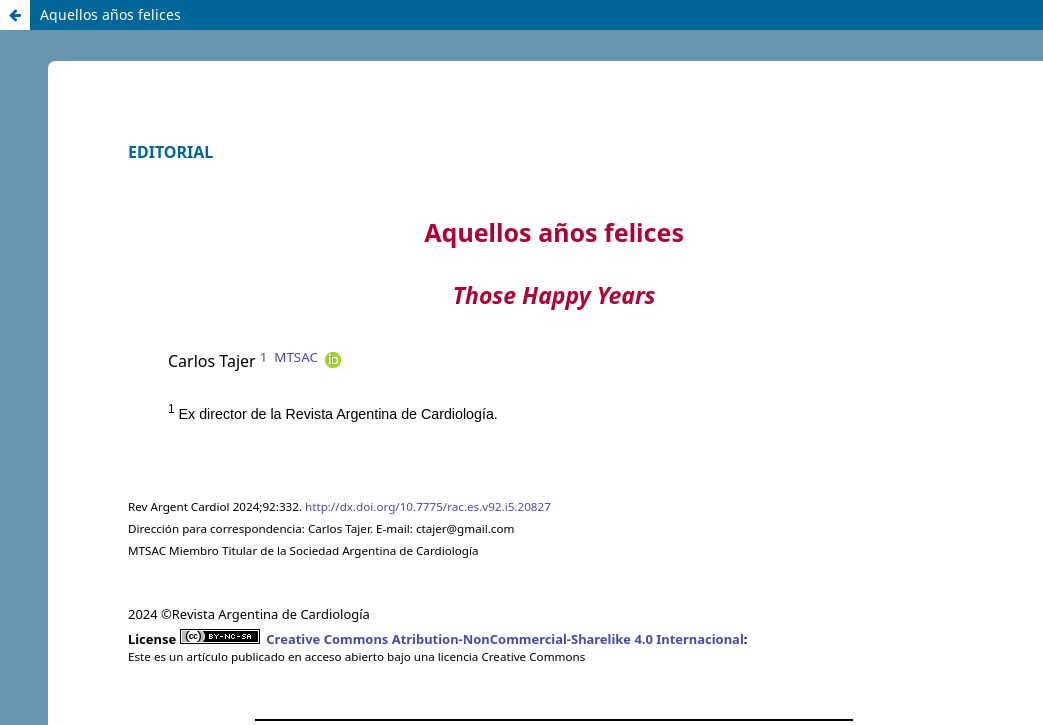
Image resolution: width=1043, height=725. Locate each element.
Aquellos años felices (110, 14)
